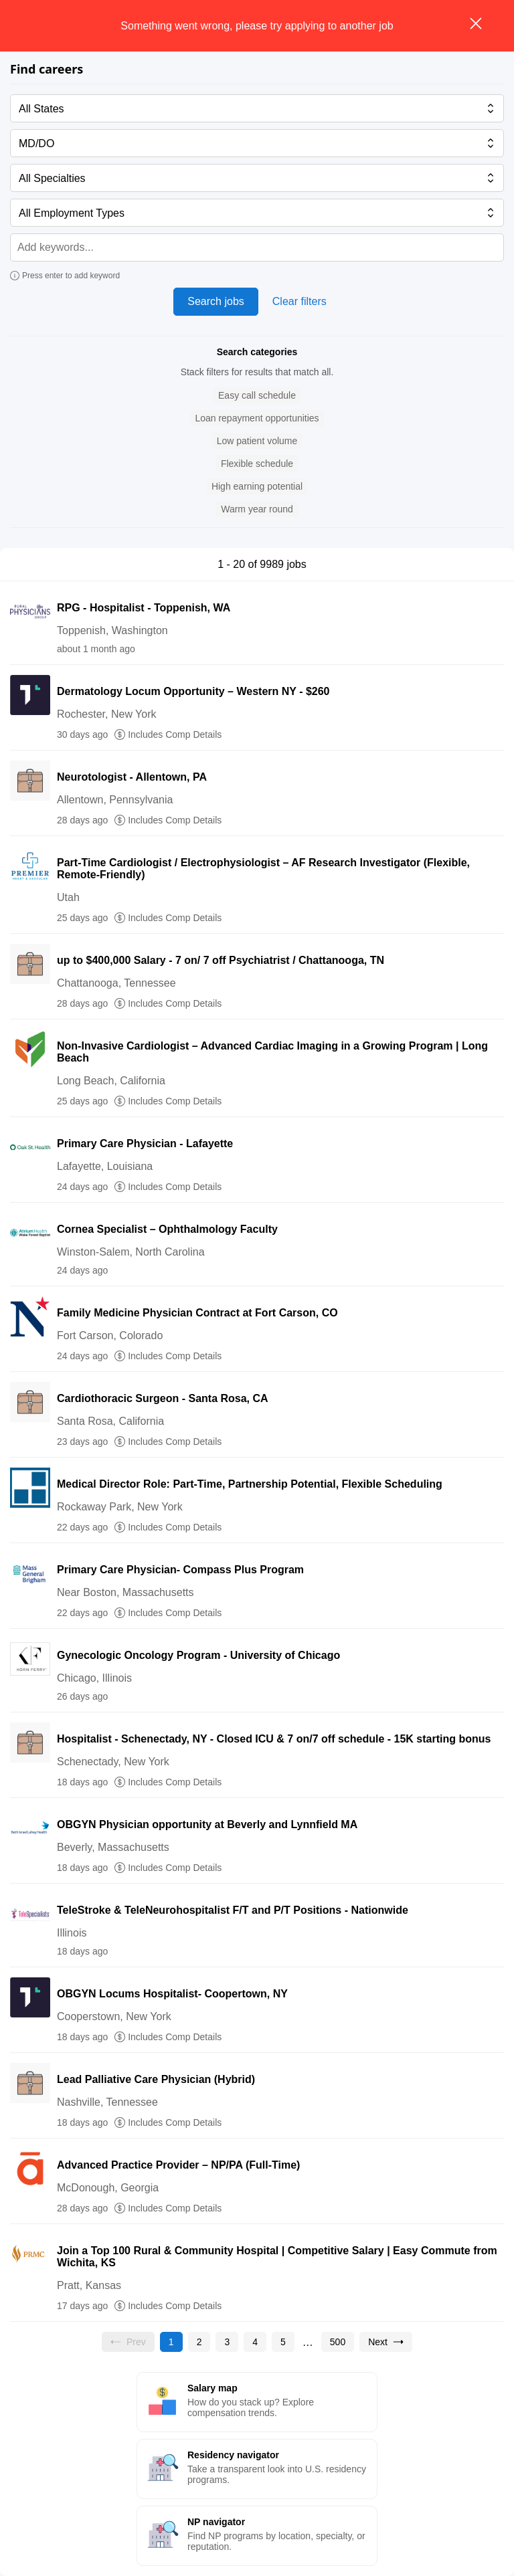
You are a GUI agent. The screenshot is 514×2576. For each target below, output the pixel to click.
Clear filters (299, 301)
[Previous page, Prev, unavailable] (128, 2342)
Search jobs (215, 301)
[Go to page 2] (199, 2342)
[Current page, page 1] (171, 2342)
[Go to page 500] (337, 2342)
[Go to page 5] (283, 2342)
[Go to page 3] (227, 2342)
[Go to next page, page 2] (385, 2342)
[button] (257, 395)
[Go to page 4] (255, 2342)
